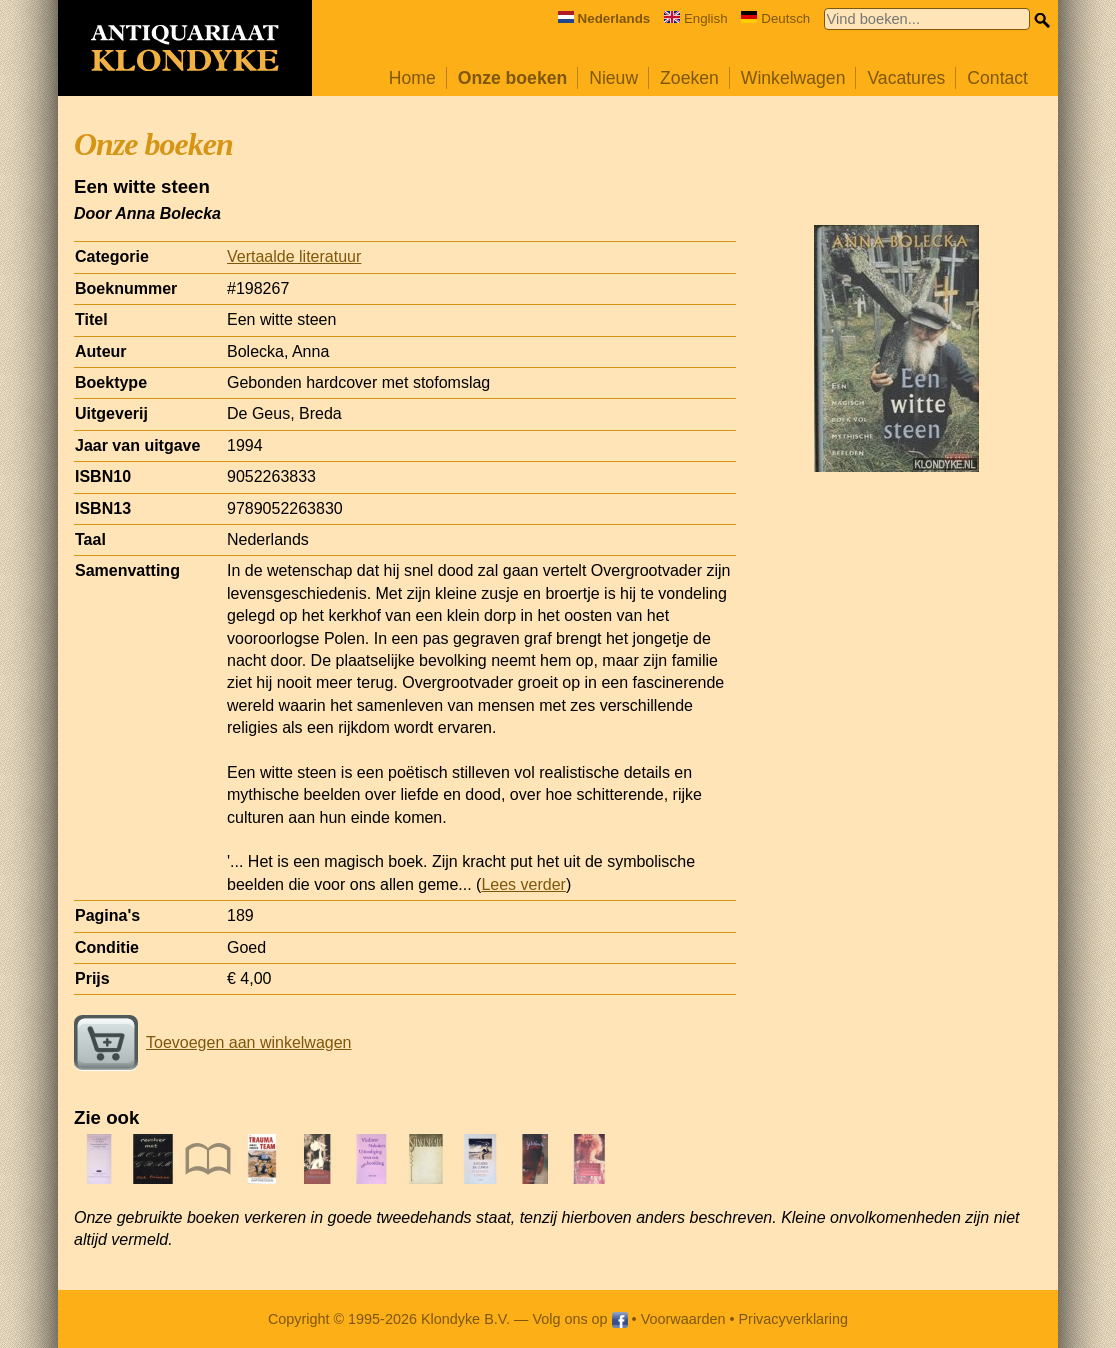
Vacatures (906, 78)
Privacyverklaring (794, 1319)
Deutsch (775, 18)
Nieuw (613, 78)
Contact (997, 78)
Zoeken (689, 78)
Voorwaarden (683, 1319)
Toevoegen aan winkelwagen (212, 1042)
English (696, 18)
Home (412, 78)
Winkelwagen (793, 78)
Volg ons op (579, 1319)
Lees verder (523, 884)
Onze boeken (513, 78)
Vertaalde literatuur (294, 256)
